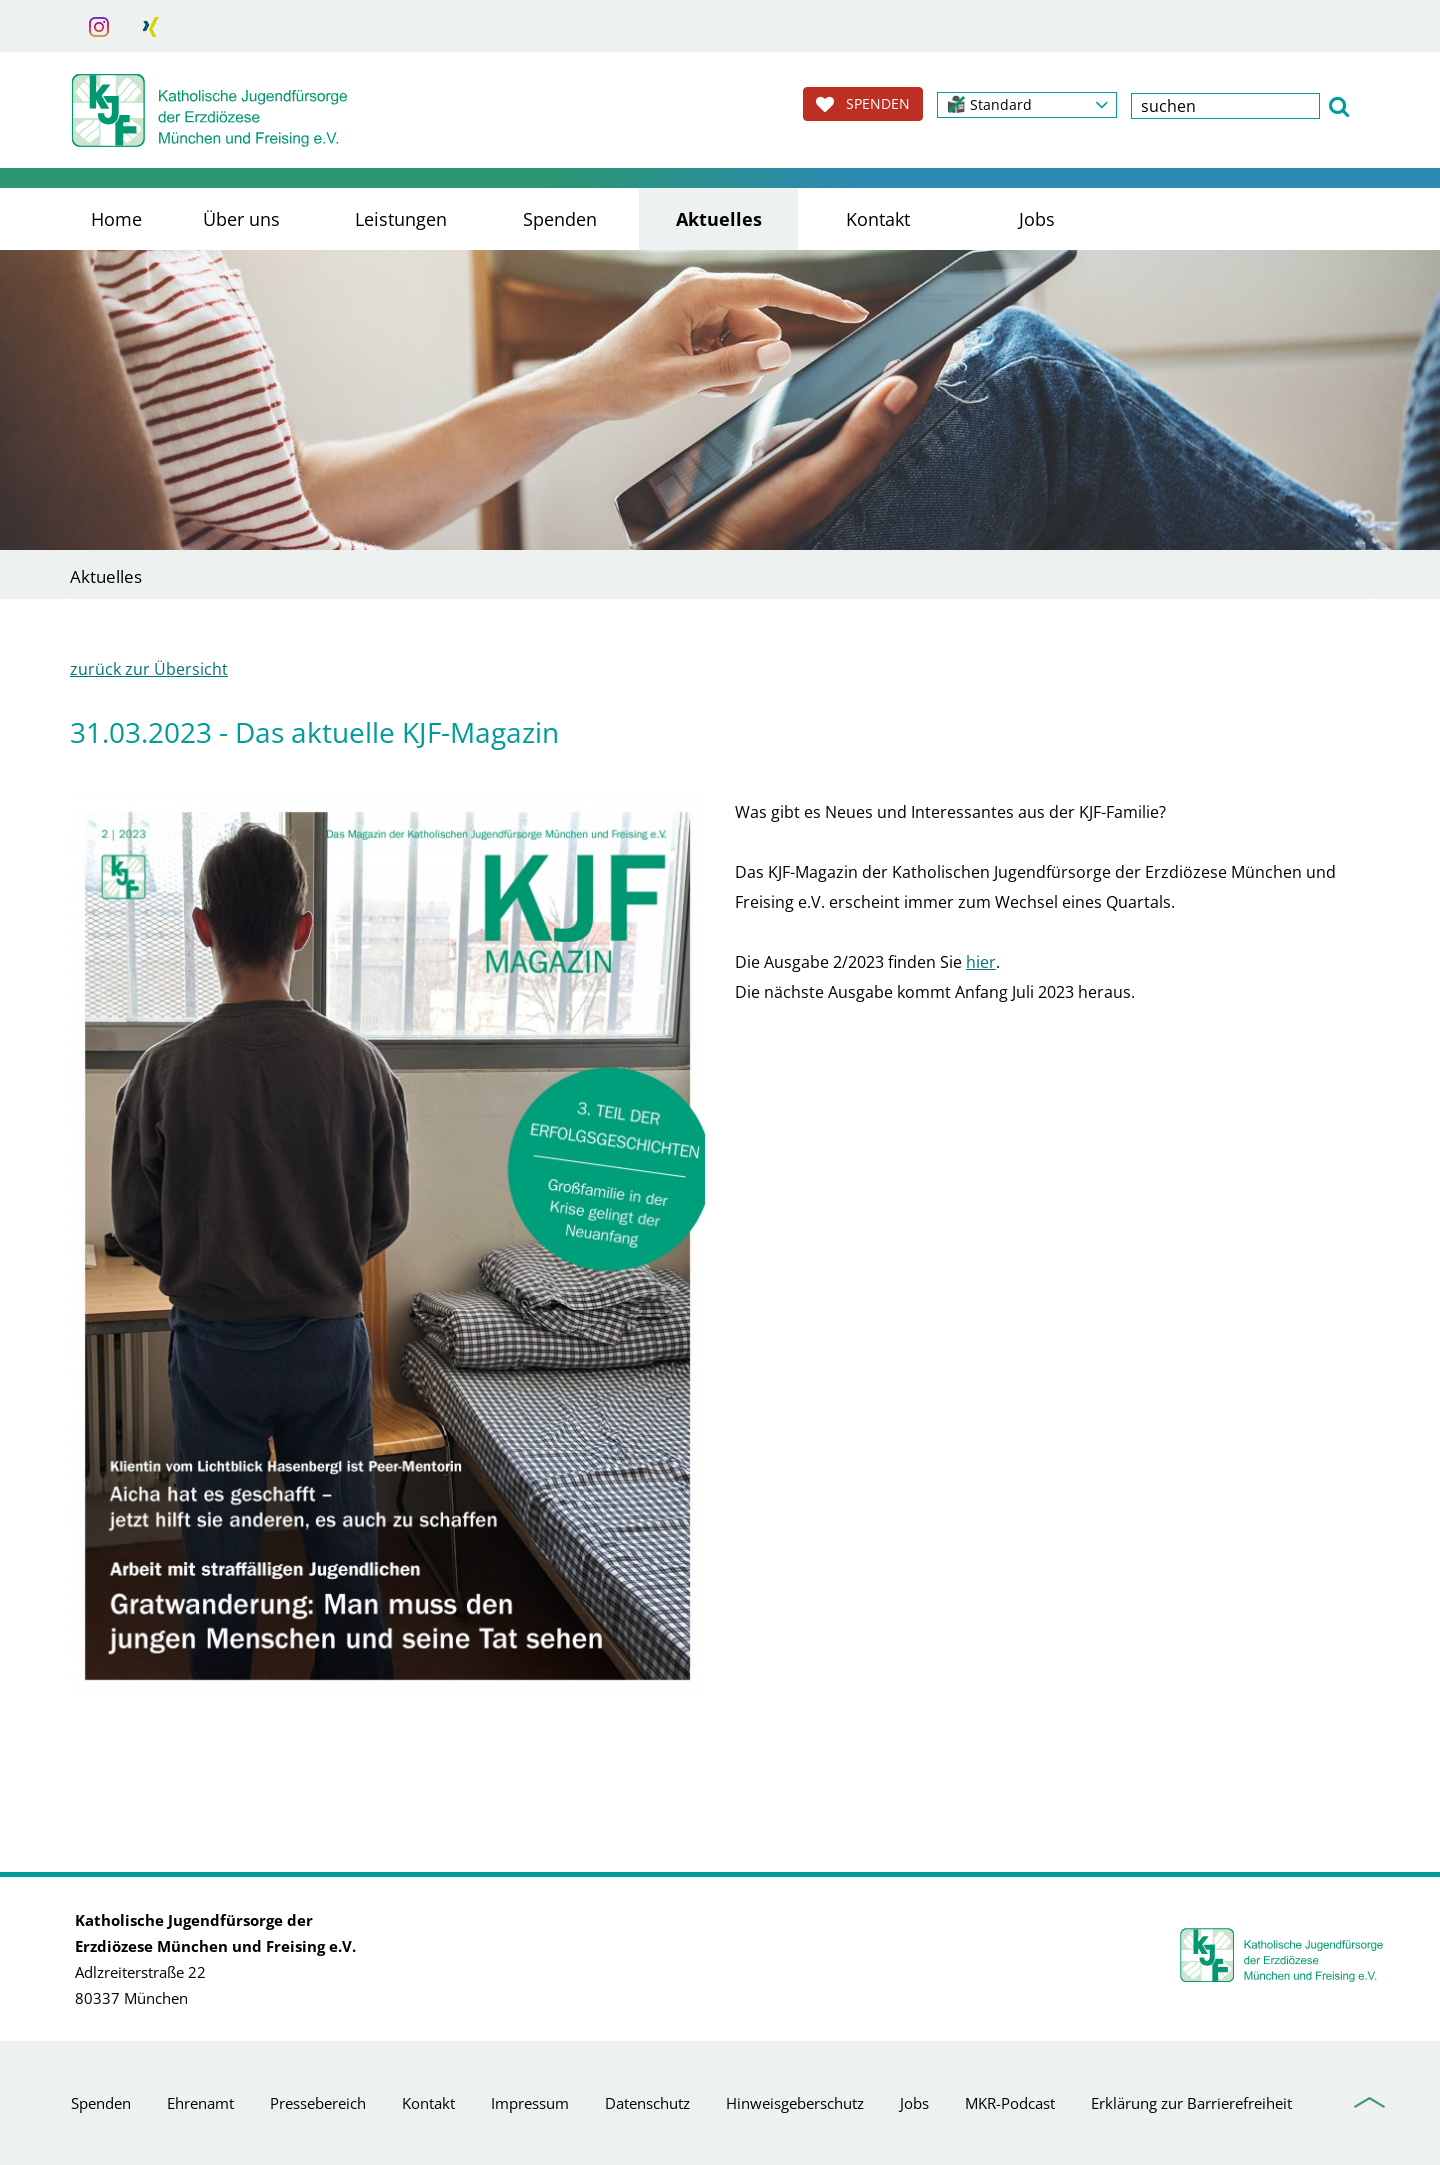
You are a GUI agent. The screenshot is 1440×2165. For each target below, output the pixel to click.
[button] (1027, 105)
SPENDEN (863, 104)
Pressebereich (318, 2103)
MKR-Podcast (1010, 2103)
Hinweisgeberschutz (795, 2103)
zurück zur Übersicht (149, 669)
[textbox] (1225, 106)
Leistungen (401, 219)
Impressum (530, 2103)
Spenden (560, 219)
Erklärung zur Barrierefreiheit (1191, 2103)
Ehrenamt (200, 2103)
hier (981, 962)
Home (116, 219)
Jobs (1037, 219)
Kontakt (878, 219)
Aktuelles (719, 219)
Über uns (241, 219)
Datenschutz (647, 2103)
